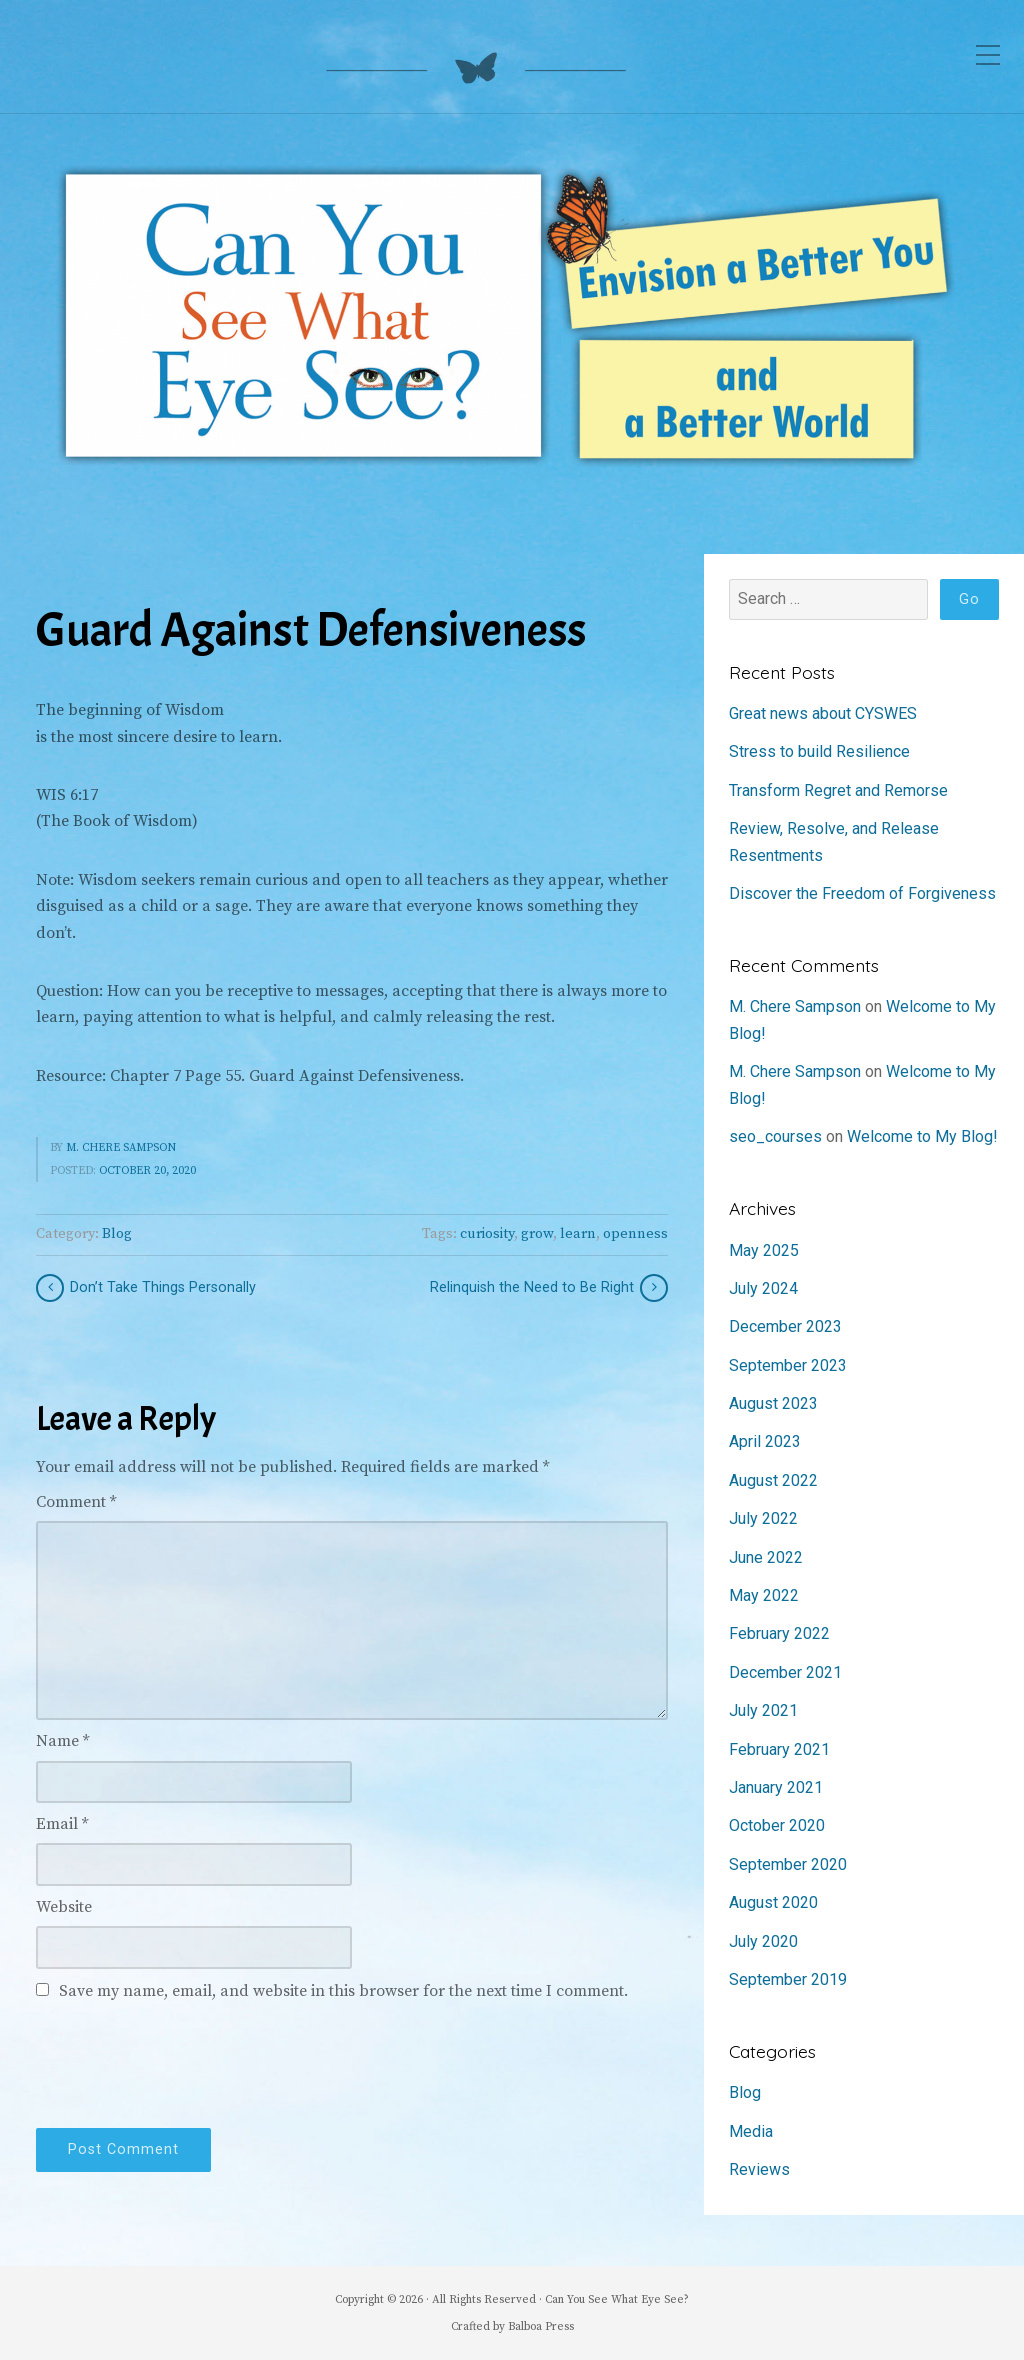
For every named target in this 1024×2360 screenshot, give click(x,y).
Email (62, 1824)
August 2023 (773, 1403)
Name (62, 1741)
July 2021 (763, 1710)
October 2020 (777, 1825)
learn (578, 1234)
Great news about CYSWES (823, 713)
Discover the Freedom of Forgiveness (862, 893)
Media (751, 2131)
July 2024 (763, 1288)
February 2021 (779, 1749)
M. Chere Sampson (121, 1148)
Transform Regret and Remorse (838, 790)
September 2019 (788, 1979)
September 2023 (788, 1365)
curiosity (487, 1234)
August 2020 (773, 1902)
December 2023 (785, 1326)
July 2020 (763, 1941)
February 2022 (779, 1633)
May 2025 (764, 1250)
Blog (117, 1234)
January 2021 (776, 1787)
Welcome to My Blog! (922, 1136)
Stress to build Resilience (819, 751)
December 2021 (785, 1672)
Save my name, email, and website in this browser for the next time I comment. (343, 1991)
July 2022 (763, 1518)
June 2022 (766, 1557)
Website (64, 1907)
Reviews (759, 2169)
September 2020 (788, 1864)
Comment (76, 1502)
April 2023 (765, 1441)
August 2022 (773, 1480)
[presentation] (188, 2061)
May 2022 (764, 1595)
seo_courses (775, 1136)
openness (635, 1234)
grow (537, 1234)
